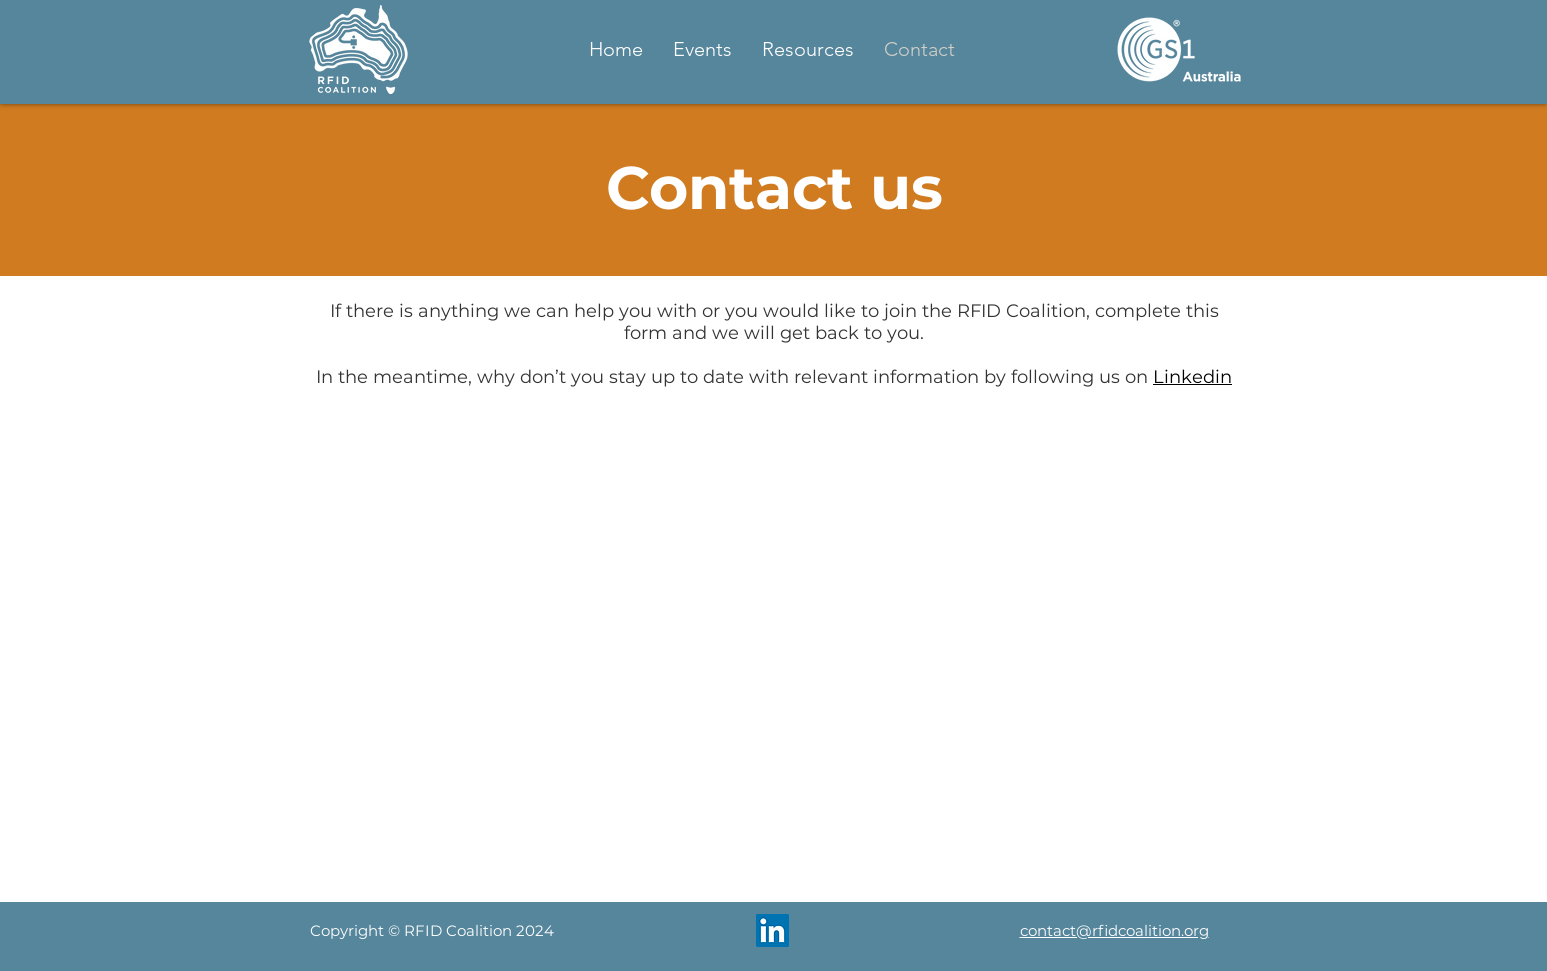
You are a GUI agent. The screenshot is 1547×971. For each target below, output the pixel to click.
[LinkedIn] (772, 930)
